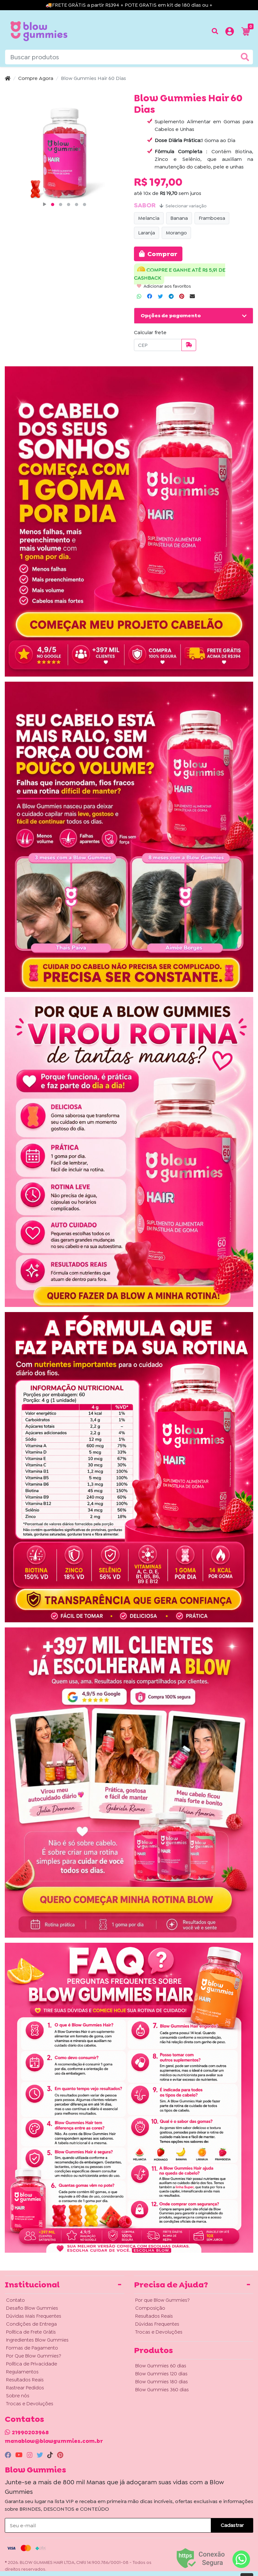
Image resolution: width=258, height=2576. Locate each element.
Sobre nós (17, 2396)
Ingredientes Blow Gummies (37, 2340)
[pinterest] (60, 2455)
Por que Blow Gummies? (162, 2300)
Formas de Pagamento (32, 2348)
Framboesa (212, 218)
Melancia (148, 218)
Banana (179, 218)
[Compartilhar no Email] (192, 297)
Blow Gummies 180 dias (161, 2382)
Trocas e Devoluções (29, 2403)
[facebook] (9, 2455)
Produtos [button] (153, 2350)
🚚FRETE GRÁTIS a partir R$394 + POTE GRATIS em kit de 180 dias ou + (129, 5)
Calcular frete (150, 332)
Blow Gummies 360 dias (162, 2389)
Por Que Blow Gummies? (33, 2356)
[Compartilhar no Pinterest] (181, 297)
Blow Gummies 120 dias (161, 2374)
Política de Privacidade (31, 2364)
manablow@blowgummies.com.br (54, 2440)
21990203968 (30, 2432)
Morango (176, 232)
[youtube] (19, 2455)
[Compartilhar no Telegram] (171, 297)
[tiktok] (51, 2455)
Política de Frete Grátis (31, 2332)
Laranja (146, 232)
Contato (15, 2300)
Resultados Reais (25, 2380)
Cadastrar (232, 2525)
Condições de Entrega (31, 2324)
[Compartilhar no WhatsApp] (139, 297)
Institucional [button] (32, 2284)
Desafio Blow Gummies (32, 2308)
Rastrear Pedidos (25, 2388)
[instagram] (30, 2455)
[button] (229, 32)
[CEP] (158, 345)
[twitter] (41, 2455)
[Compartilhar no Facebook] (149, 297)
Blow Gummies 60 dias (160, 2366)
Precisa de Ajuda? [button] (171, 2284)
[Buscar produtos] (215, 31)
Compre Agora (35, 78)
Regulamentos (22, 2372)
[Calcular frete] (188, 345)
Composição (150, 2308)
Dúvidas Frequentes (157, 2324)
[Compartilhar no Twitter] (160, 297)
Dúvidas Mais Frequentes (33, 2316)
